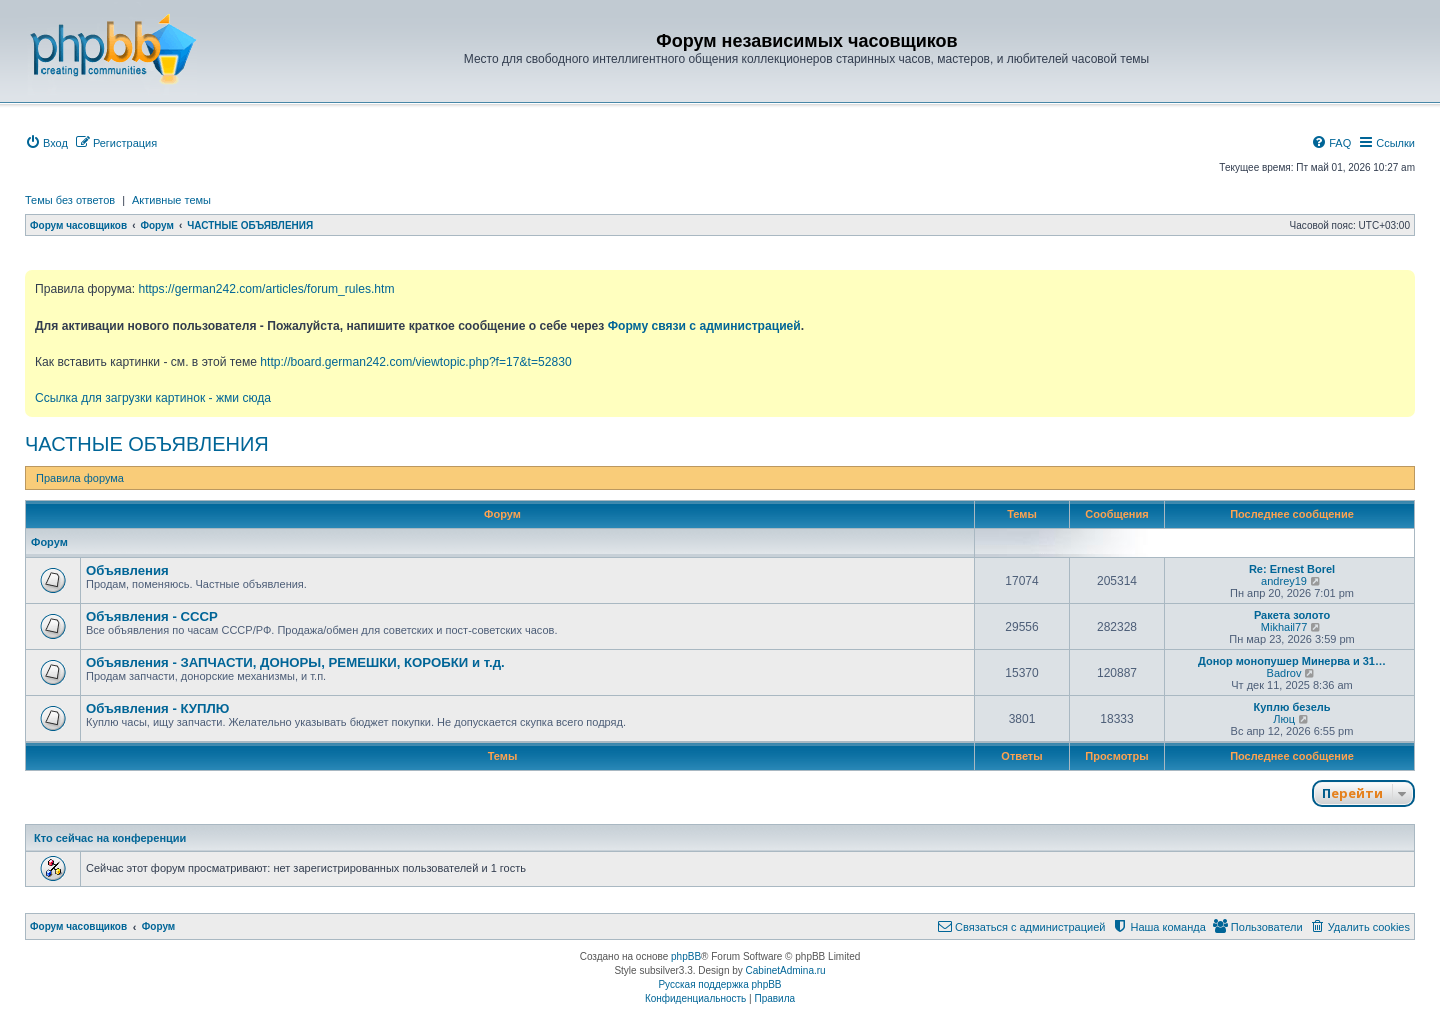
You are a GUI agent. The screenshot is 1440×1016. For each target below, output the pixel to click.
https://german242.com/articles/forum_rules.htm (266, 289)
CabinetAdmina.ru (786, 970)
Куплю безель (1291, 707)
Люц (1284, 719)
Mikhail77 (1284, 627)
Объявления (127, 570)
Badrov (1284, 673)
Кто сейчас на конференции (110, 838)
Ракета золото (1292, 615)
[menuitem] (46, 143)
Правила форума (80, 478)
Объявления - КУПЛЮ (157, 708)
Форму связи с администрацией (704, 326)
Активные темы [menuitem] (171, 200)
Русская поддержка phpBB (719, 984)
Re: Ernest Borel (1292, 569)
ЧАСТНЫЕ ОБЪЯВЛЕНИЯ (147, 444)
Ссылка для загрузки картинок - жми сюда (153, 398)
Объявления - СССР (152, 616)
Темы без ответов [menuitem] (70, 200)
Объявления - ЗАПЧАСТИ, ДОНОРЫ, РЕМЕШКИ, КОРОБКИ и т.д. (295, 662)
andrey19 (1284, 581)
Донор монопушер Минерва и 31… (1292, 661)
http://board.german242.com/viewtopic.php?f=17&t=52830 (415, 362)
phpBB (686, 956)
